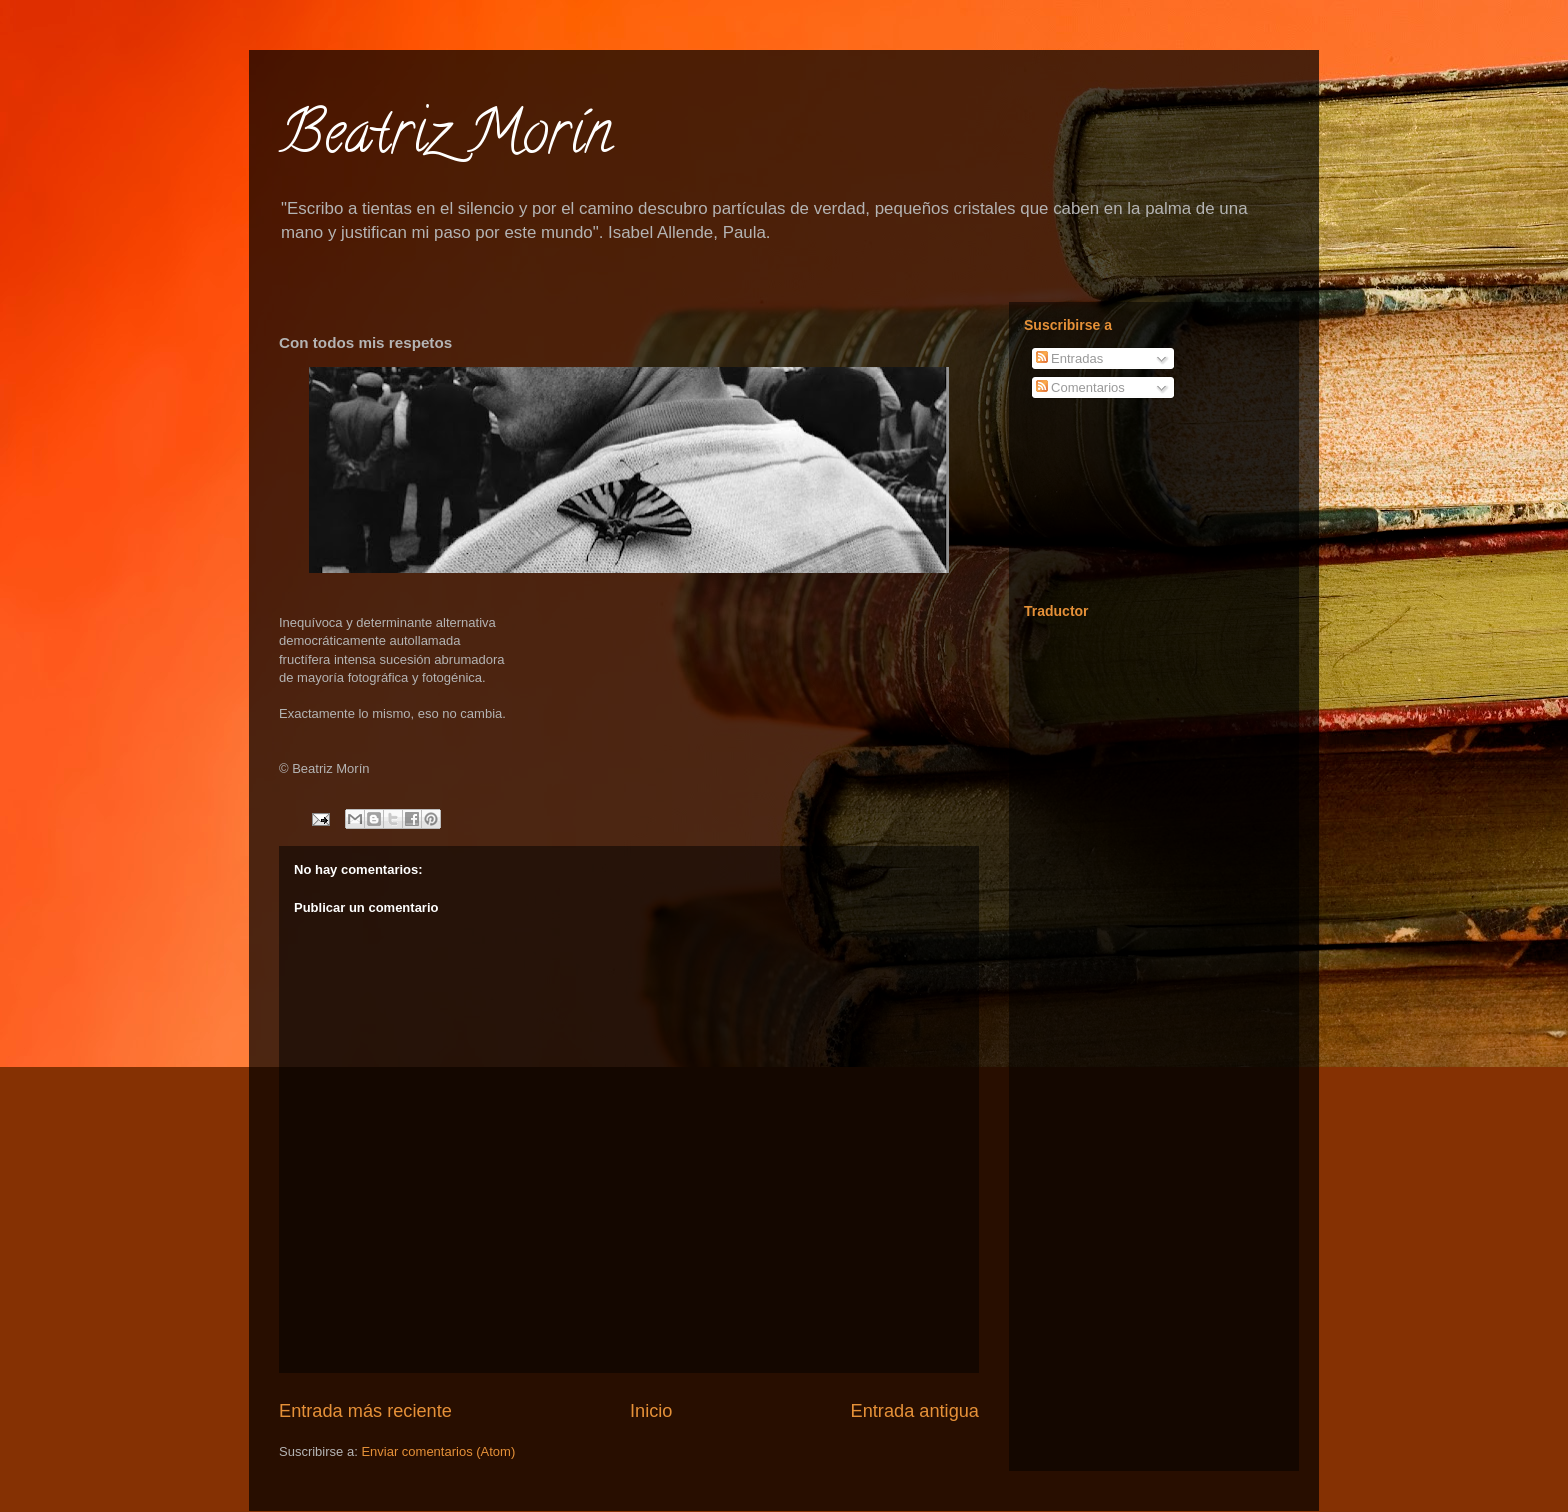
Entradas (1070, 358)
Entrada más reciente (365, 1411)
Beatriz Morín (445, 139)
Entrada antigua (915, 1411)
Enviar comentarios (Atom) (438, 1451)
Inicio (651, 1411)
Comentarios (1080, 387)
